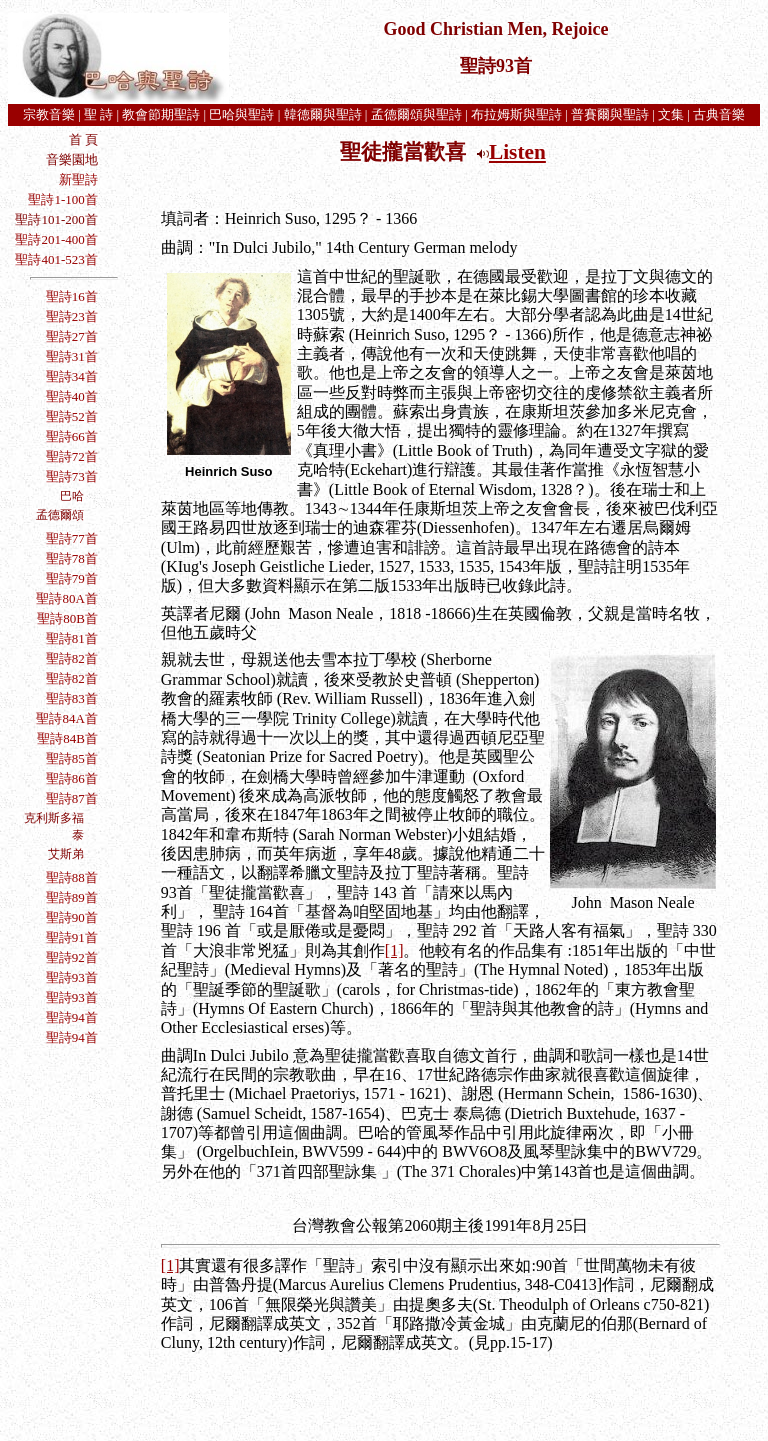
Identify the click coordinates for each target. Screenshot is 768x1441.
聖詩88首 (72, 877)
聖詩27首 (72, 336)
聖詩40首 (72, 396)
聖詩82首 (72, 658)
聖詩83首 (72, 698)
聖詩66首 (70, 436)
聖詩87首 (72, 798)
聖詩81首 (72, 638)
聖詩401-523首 (56, 259)
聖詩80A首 (66, 598)
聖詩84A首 (66, 718)
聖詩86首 (72, 778)
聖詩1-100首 (62, 199)
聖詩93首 (72, 977)
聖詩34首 (72, 376)
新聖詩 (78, 179)
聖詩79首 (72, 578)
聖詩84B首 (67, 738)
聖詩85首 (72, 758)
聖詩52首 (72, 416)
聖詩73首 (72, 476)
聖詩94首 (72, 1017)
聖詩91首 (72, 937)
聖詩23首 (72, 316)
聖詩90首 (72, 917)
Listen (517, 152)
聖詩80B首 (67, 618)
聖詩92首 (72, 957)
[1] (394, 950)
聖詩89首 (72, 897)
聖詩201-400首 (56, 239)
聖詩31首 (72, 356)
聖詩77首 (72, 538)
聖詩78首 (72, 558)
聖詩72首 (72, 456)
